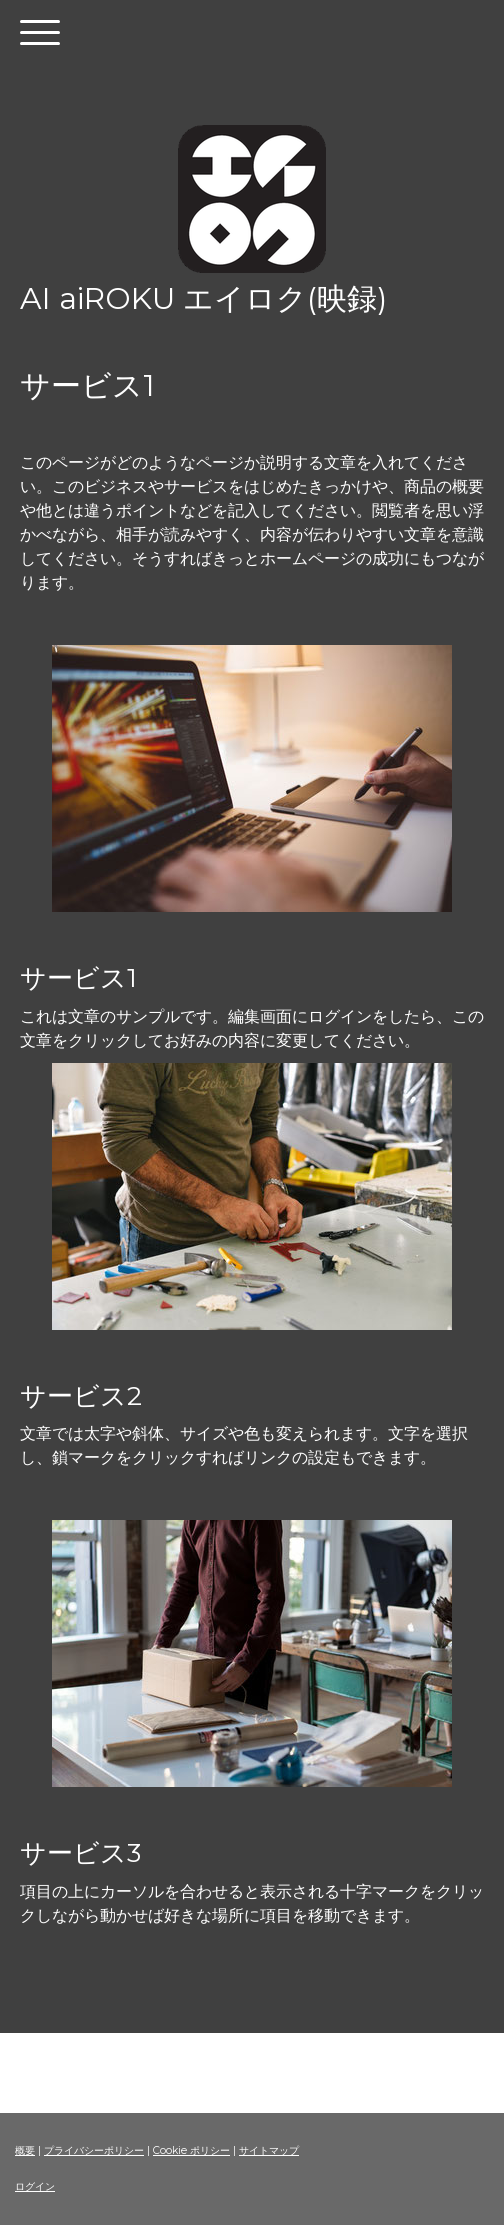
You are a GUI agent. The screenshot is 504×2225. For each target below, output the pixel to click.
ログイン (35, 2186)
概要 (25, 2150)
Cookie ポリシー (191, 2150)
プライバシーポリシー (94, 2150)
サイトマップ (269, 2150)
